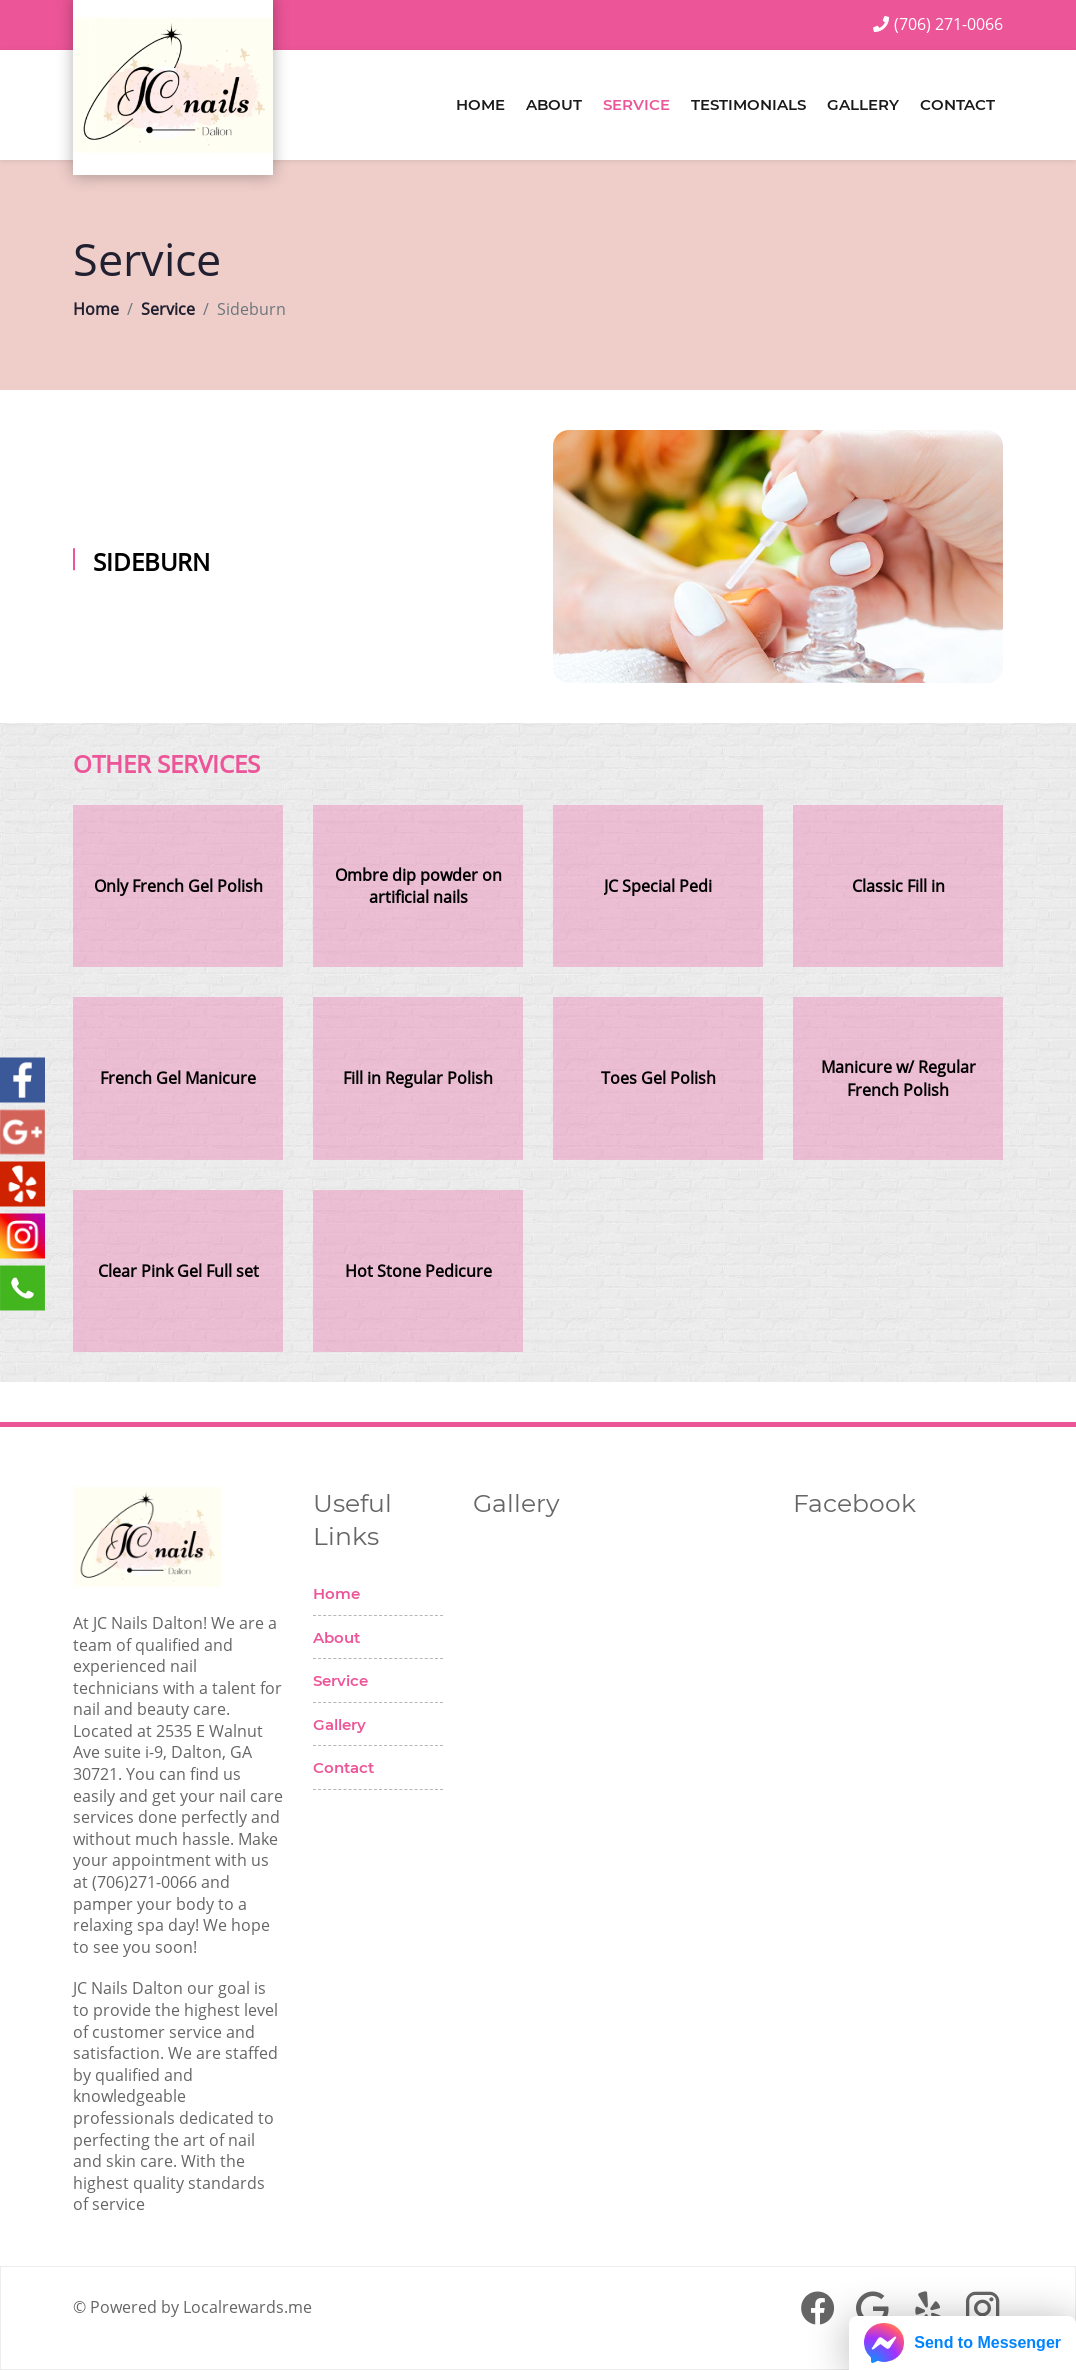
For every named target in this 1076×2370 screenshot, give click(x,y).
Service (636, 104)
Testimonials (748, 104)
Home (480, 104)
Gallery (863, 104)
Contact (957, 104)
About (554, 104)
